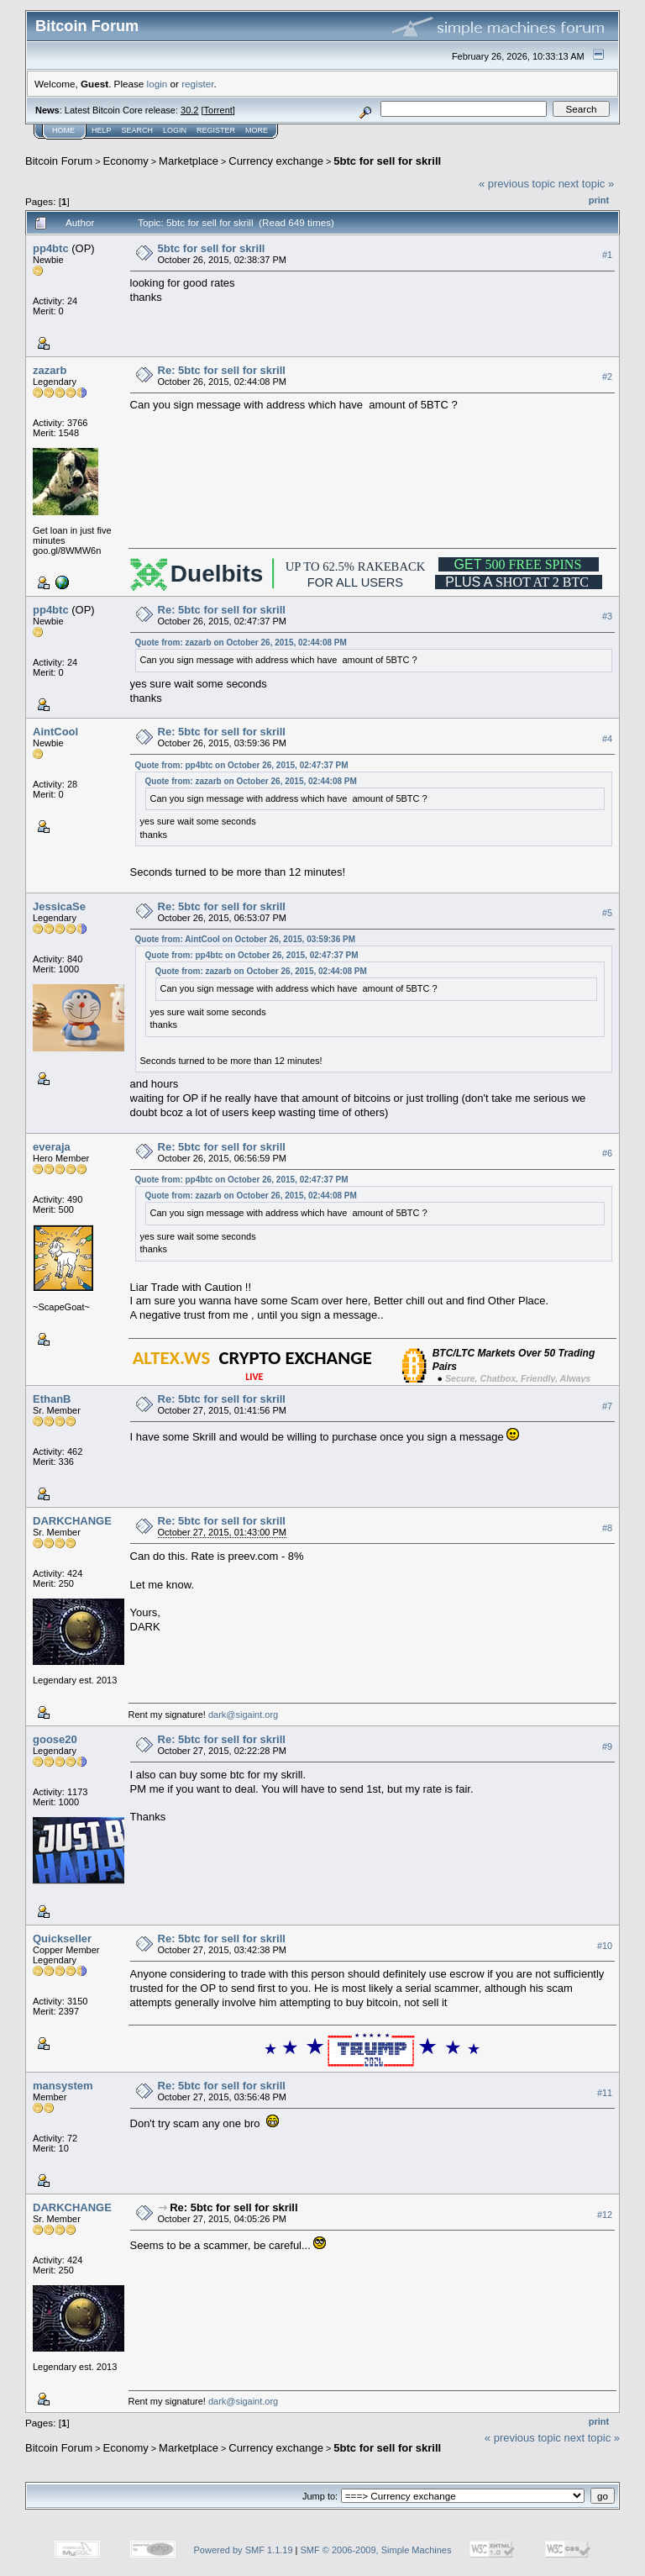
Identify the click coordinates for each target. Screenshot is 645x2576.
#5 (607, 913)
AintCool (55, 731)
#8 (607, 1528)
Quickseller (62, 1938)
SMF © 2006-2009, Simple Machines (376, 2550)
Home (63, 130)
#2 (607, 376)
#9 (607, 1746)
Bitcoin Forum (58, 161)
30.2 (189, 110)
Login (174, 130)
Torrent (218, 110)
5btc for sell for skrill (387, 161)
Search (138, 130)
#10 (604, 1946)
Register (216, 130)
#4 (607, 739)
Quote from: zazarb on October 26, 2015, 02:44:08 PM (241, 642)
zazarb (49, 370)
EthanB (52, 1399)
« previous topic (517, 183)
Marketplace (188, 161)
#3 (607, 616)
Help (102, 130)
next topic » (586, 183)
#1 (607, 255)
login (157, 83)
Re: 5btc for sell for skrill (222, 370)
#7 (607, 1406)
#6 (607, 1154)
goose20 (55, 1739)
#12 (604, 2215)
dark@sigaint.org (243, 1714)
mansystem (63, 2085)
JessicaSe (59, 906)
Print (599, 200)
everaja (52, 1146)
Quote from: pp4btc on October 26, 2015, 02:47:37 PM (242, 765)
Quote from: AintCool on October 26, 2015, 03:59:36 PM (245, 939)
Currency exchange (275, 161)
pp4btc (51, 248)
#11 (604, 2093)
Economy (126, 161)
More (256, 130)
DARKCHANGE (72, 1521)
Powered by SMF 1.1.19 (243, 2550)
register (197, 83)
